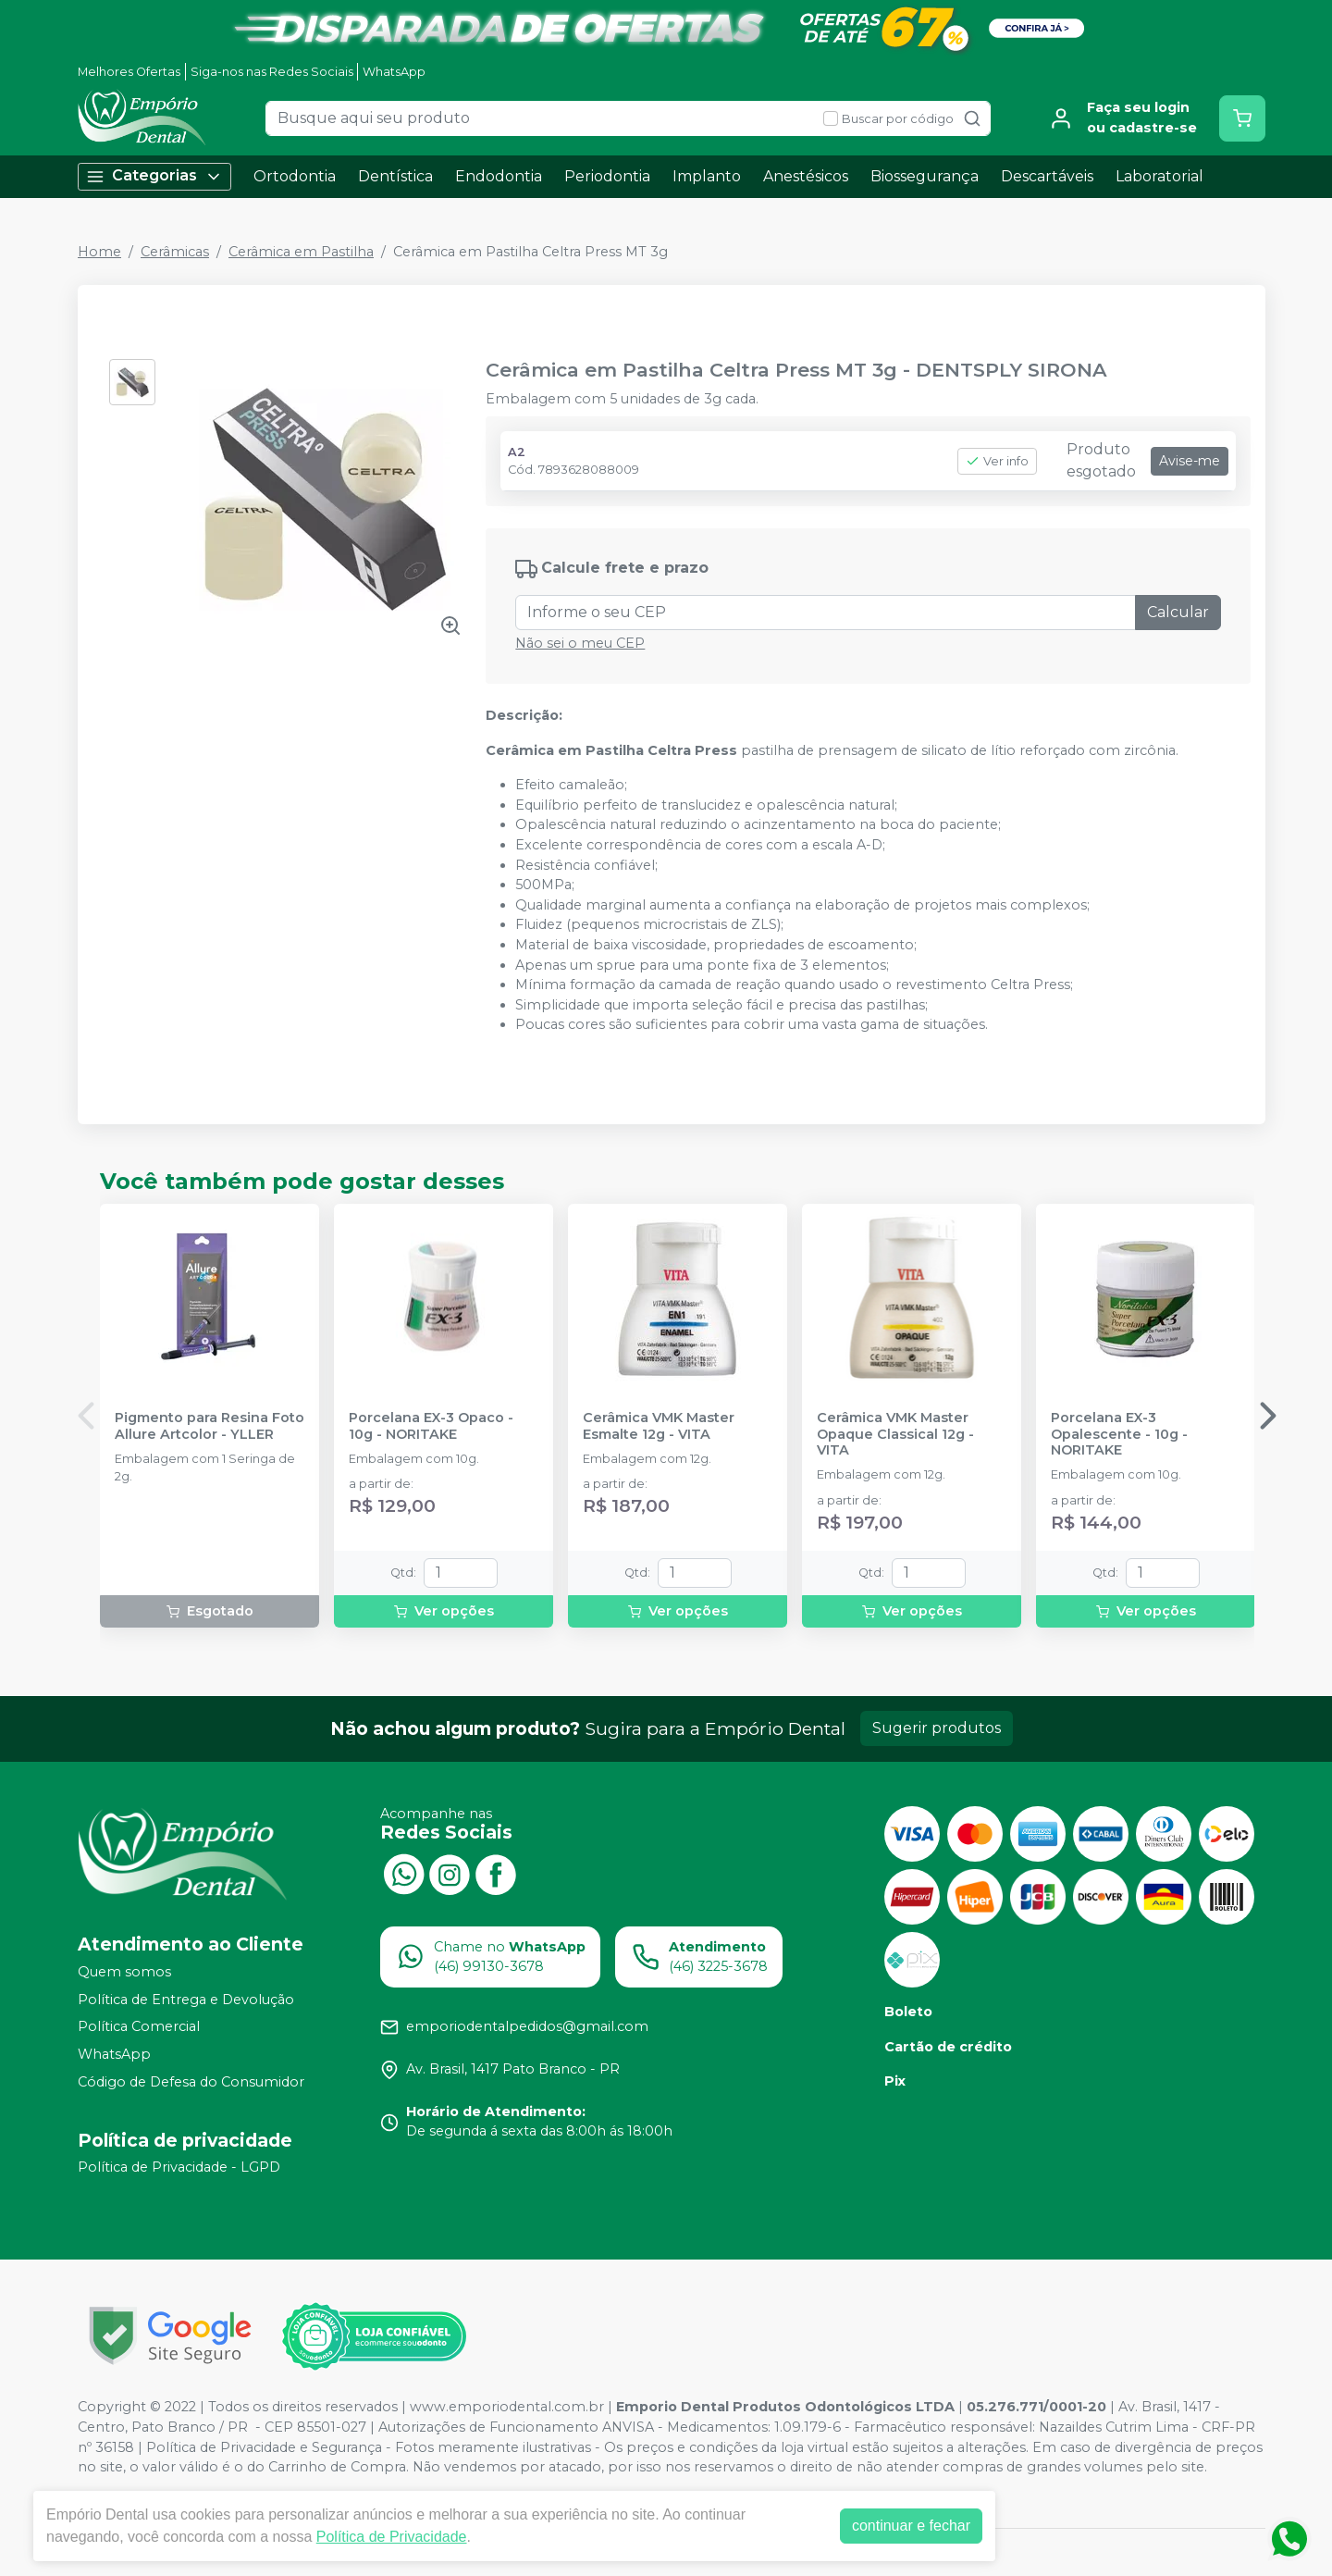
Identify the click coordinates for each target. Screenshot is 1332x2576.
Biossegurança (924, 176)
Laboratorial (1159, 176)
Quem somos (124, 1971)
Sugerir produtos (936, 1728)
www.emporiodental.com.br (507, 2406)
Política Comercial (139, 2027)
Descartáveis (1047, 176)
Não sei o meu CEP (580, 643)
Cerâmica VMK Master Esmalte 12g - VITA (658, 1426)
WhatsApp (394, 72)
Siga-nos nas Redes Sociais (272, 72)
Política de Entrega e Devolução (186, 1999)
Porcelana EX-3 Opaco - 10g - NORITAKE (431, 1426)
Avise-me (1189, 460)
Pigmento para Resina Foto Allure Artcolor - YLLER (209, 1426)
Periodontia (607, 176)
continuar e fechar (911, 2525)
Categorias (154, 176)
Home (99, 251)
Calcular (1178, 612)
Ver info (997, 461)
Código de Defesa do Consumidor (191, 2082)
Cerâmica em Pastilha (301, 251)
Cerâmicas (175, 251)
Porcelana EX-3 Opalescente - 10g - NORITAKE (1119, 1434)
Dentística (395, 176)
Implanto (706, 176)
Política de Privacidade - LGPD (179, 2168)
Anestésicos (805, 176)
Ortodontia (294, 176)
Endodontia (498, 176)
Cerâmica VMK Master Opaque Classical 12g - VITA (895, 1434)
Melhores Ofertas (129, 72)
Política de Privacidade (391, 2537)
